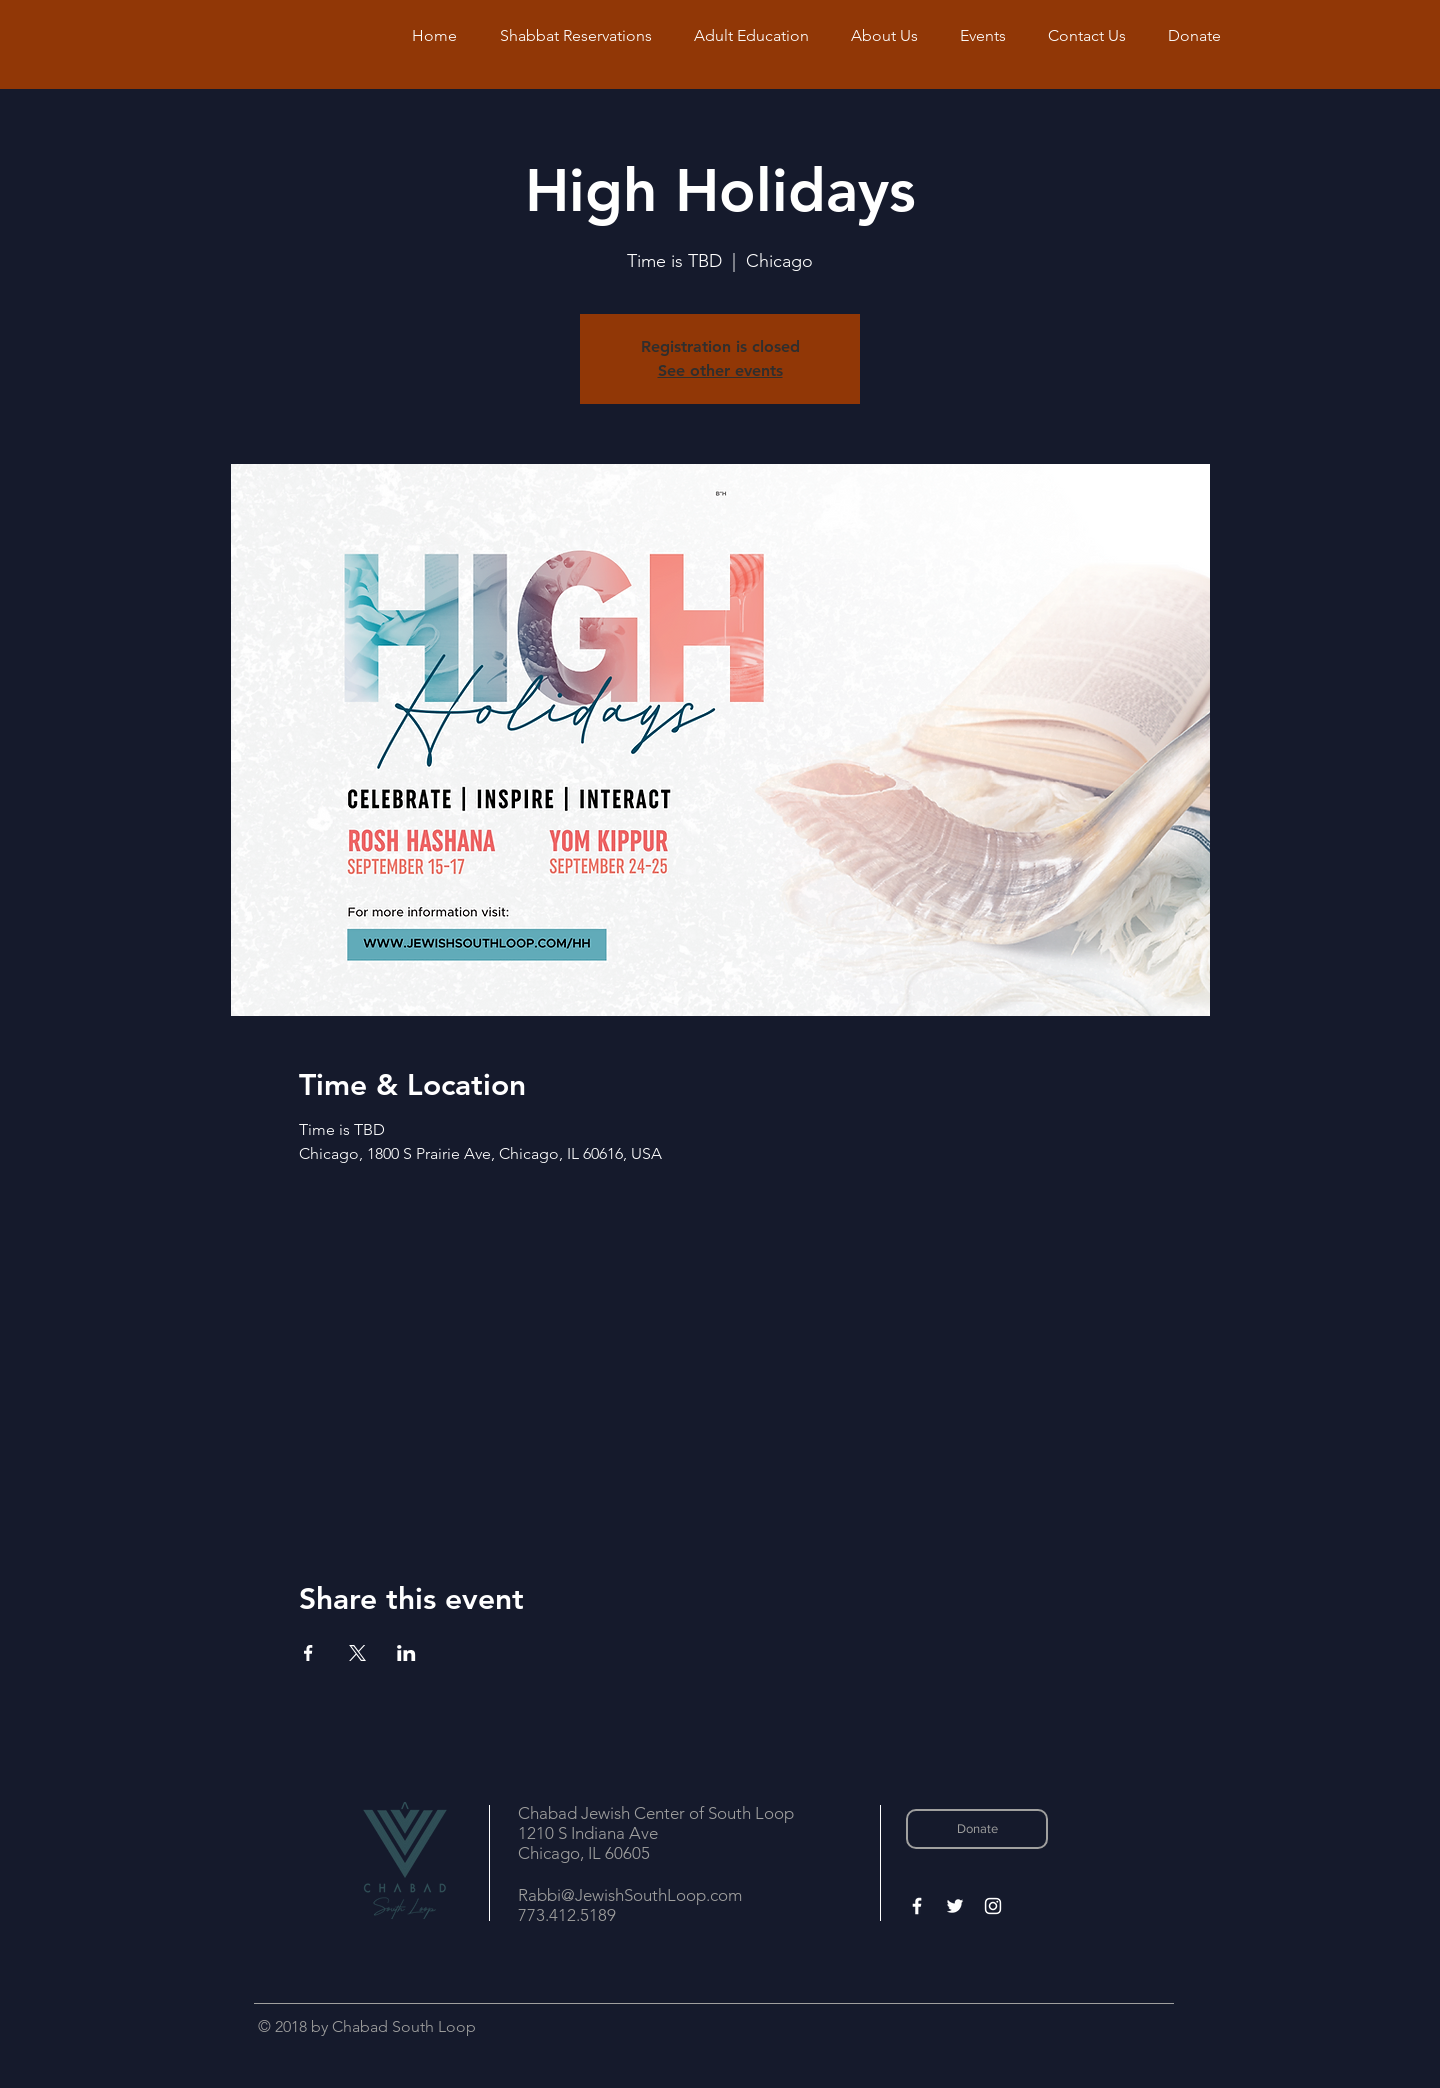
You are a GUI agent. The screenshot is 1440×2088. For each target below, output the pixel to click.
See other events (720, 370)
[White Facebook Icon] (917, 1906)
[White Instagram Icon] (993, 1906)
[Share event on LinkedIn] (406, 1653)
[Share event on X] (357, 1653)
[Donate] (977, 1829)
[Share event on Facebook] (308, 1653)
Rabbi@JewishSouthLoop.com (630, 1895)
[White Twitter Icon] (955, 1906)
